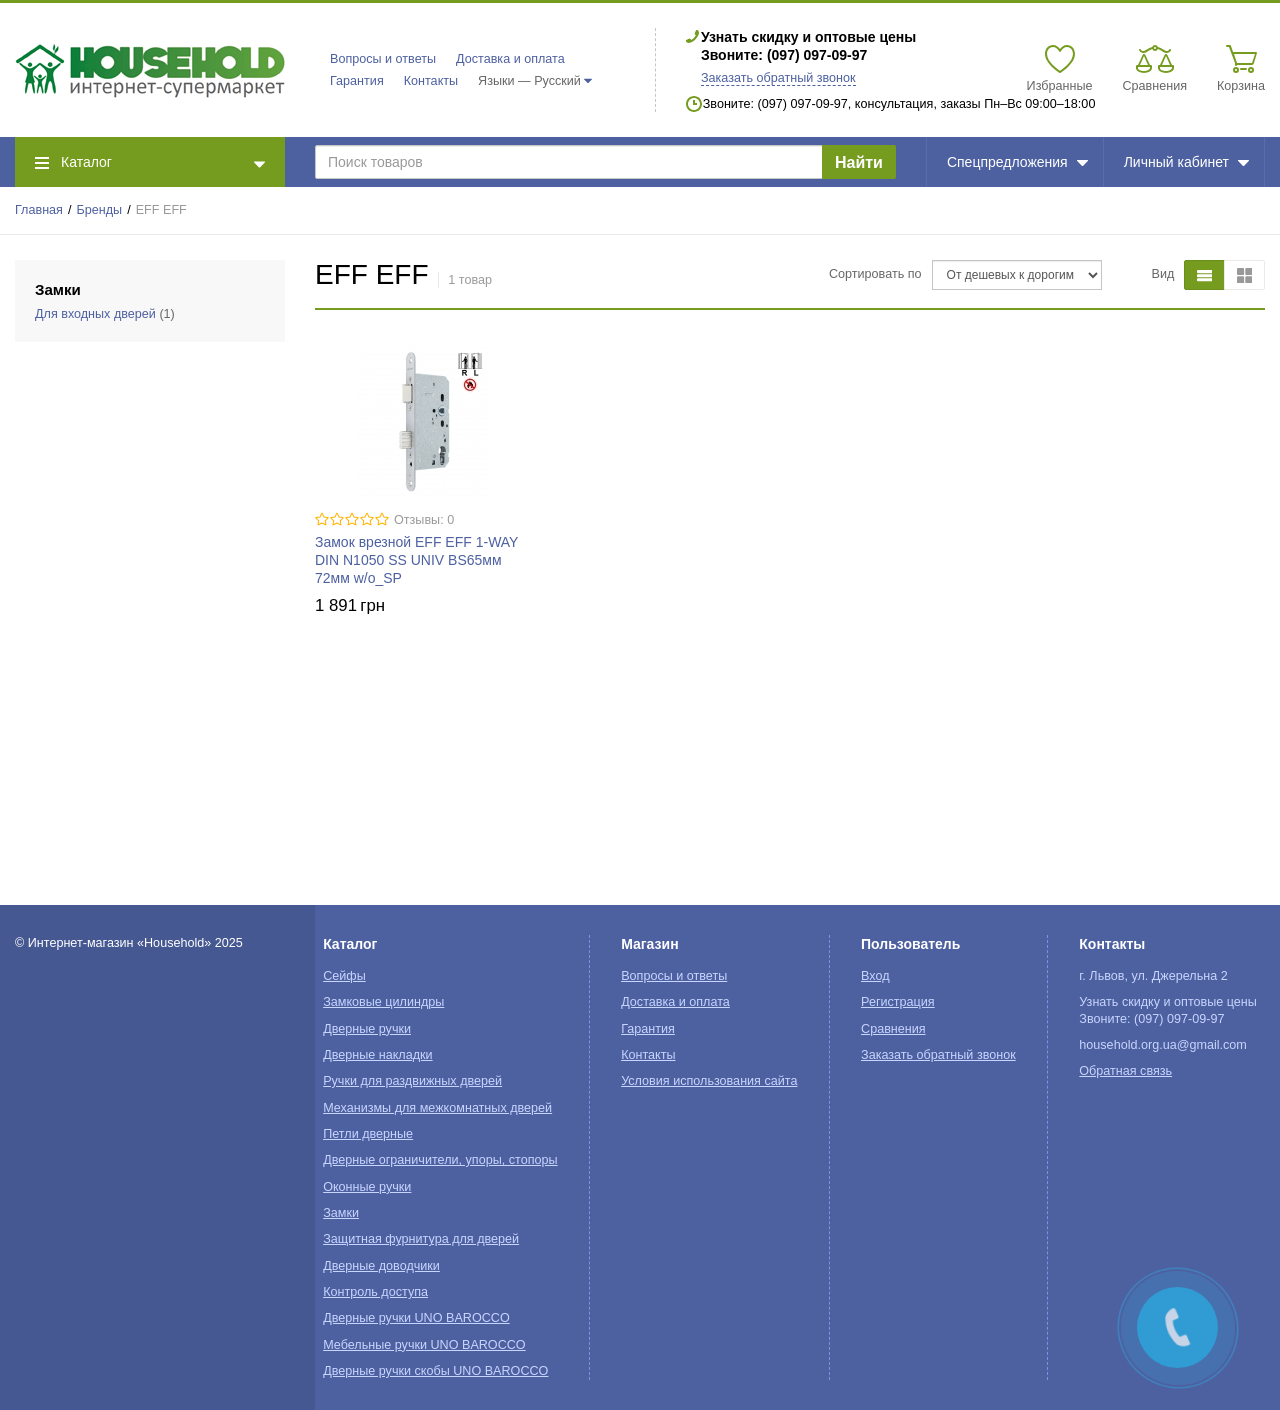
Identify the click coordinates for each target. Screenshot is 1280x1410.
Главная (39, 210)
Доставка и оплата (510, 59)
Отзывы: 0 (424, 520)
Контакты (431, 81)
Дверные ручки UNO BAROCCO (416, 1318)
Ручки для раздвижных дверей (412, 1081)
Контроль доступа (375, 1292)
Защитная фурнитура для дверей (421, 1239)
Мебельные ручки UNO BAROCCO (424, 1345)
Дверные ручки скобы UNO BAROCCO (435, 1371)
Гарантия (357, 81)
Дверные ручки (367, 1029)
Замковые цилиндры (383, 1002)
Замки (341, 1213)
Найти (859, 162)
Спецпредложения (1017, 162)
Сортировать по (875, 274)
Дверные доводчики (381, 1266)
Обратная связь (1125, 1071)
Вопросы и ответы (383, 59)
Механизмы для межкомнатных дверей (437, 1108)
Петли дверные (368, 1134)
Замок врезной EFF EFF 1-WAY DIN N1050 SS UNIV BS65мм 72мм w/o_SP (416, 560)
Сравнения (893, 1029)
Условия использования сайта (709, 1081)
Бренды (100, 210)
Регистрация (898, 1002)
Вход (875, 976)
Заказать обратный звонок (778, 78)
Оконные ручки (367, 1187)
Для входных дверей (95, 314)
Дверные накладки (377, 1055)
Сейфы (344, 976)
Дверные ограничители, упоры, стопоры (440, 1160)
